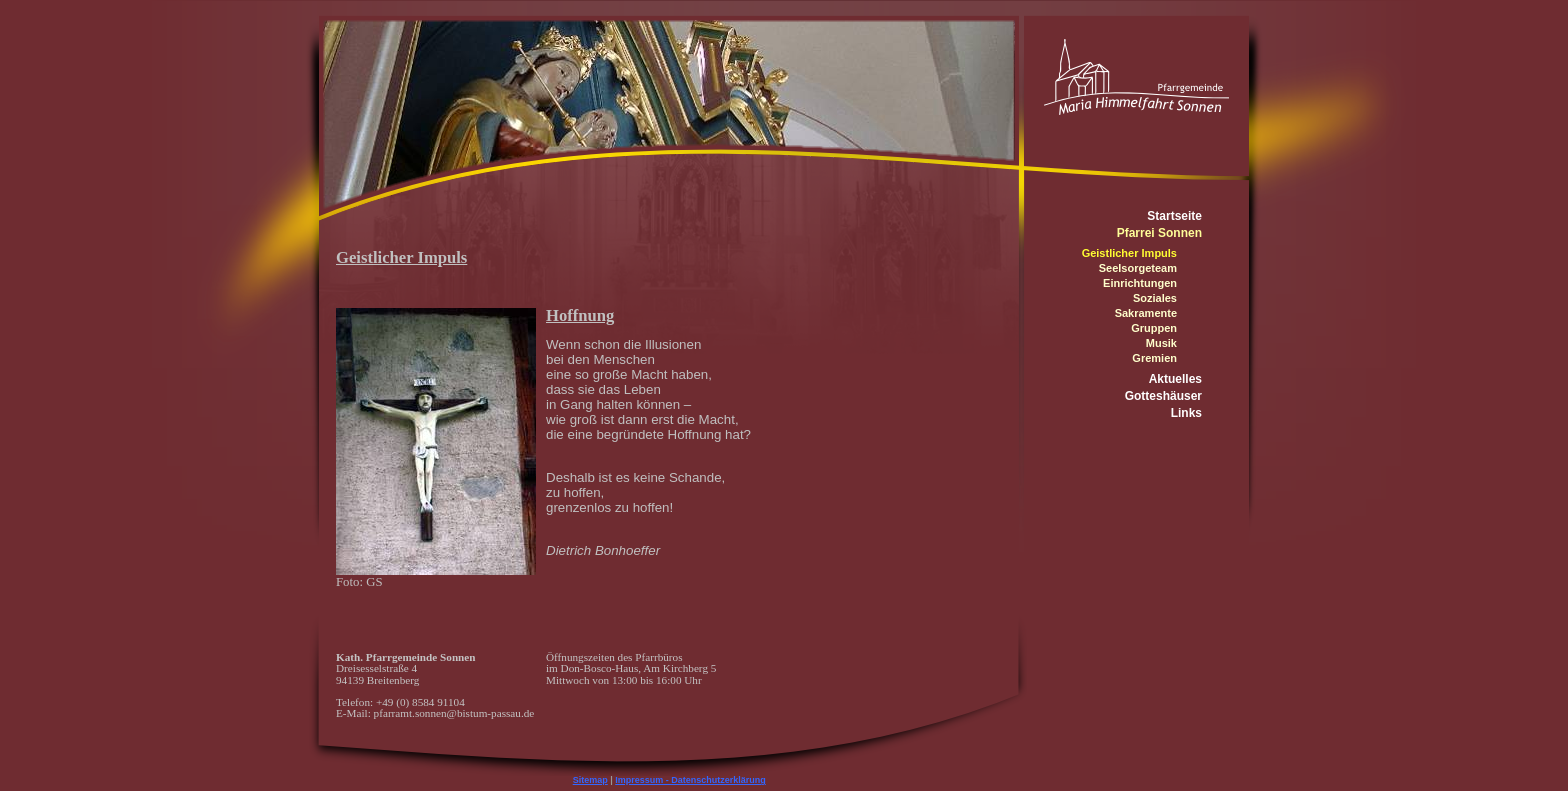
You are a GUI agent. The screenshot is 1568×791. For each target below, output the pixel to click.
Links (1186, 413)
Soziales (1155, 298)
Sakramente (1146, 313)
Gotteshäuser (1163, 396)
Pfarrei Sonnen (1159, 233)
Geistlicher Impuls (1129, 253)
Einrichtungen (1140, 283)
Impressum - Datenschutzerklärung (690, 780)
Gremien (1154, 358)
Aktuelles (1175, 379)
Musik (1161, 343)
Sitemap (590, 780)
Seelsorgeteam (1138, 268)
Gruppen (1154, 328)
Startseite (1174, 216)
